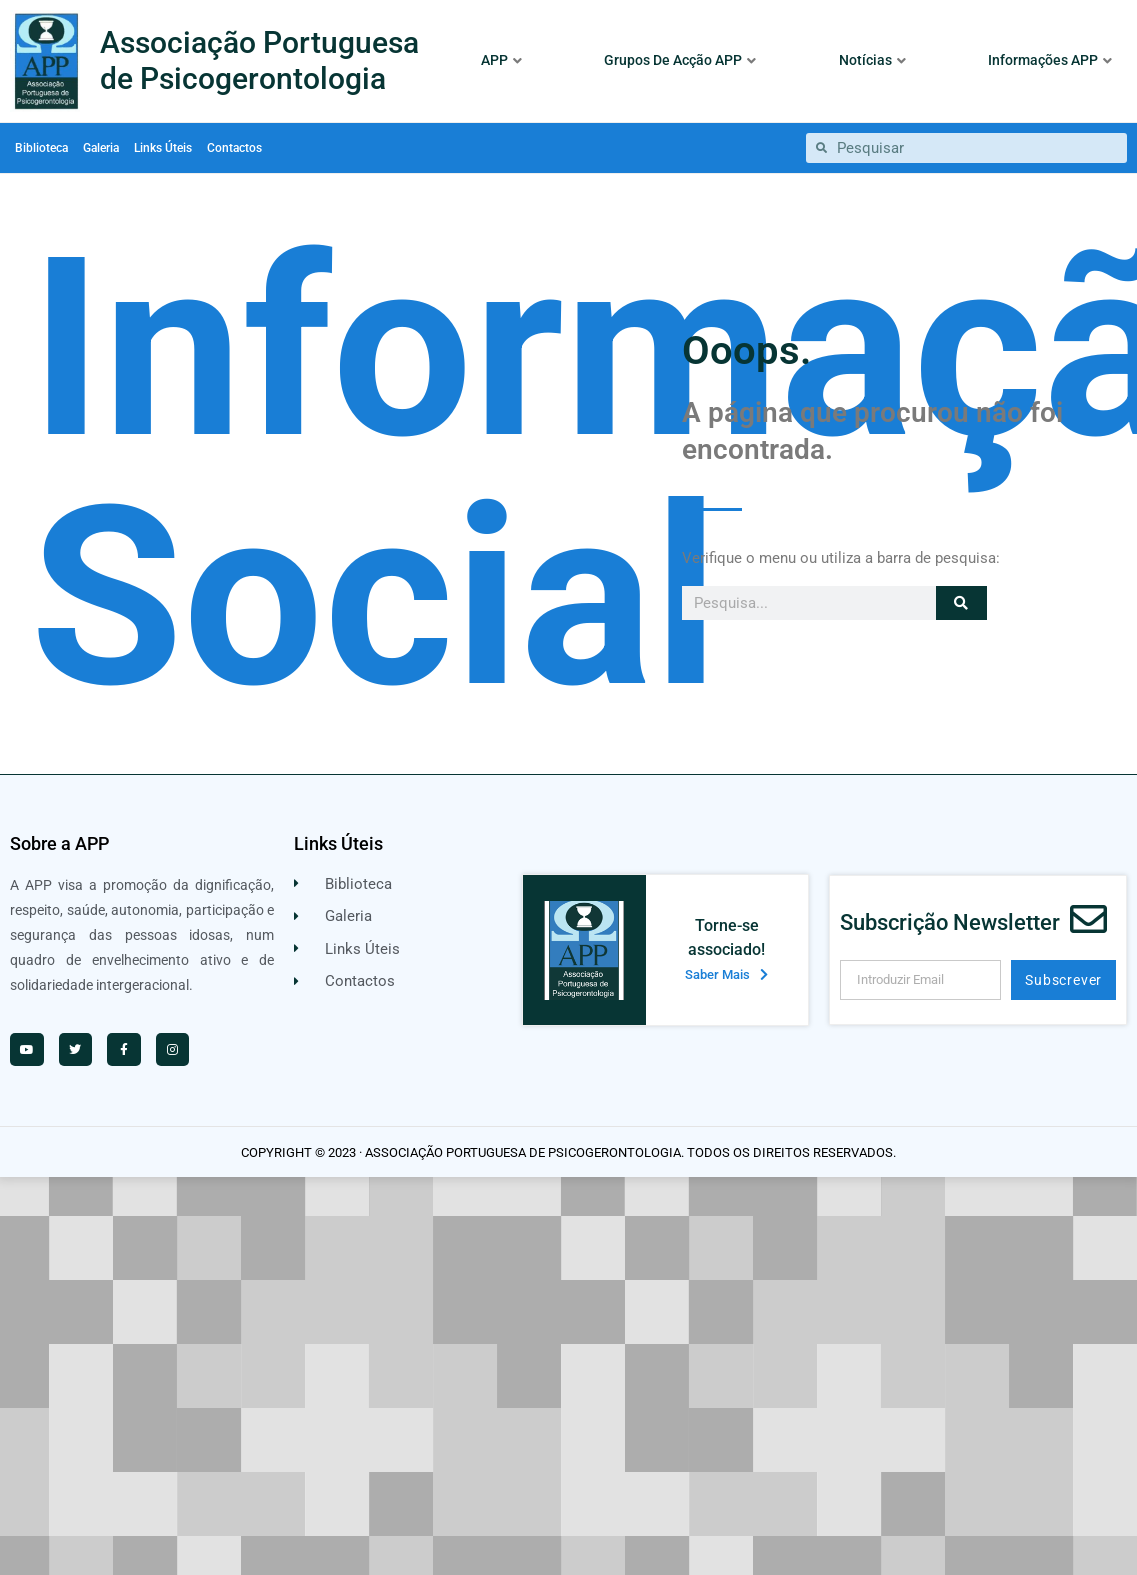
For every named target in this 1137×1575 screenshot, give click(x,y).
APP (501, 60)
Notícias (872, 60)
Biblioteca (41, 148)
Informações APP (1050, 60)
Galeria (101, 148)
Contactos (234, 148)
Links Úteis (163, 148)
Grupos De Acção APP (680, 60)
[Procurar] (961, 603)
